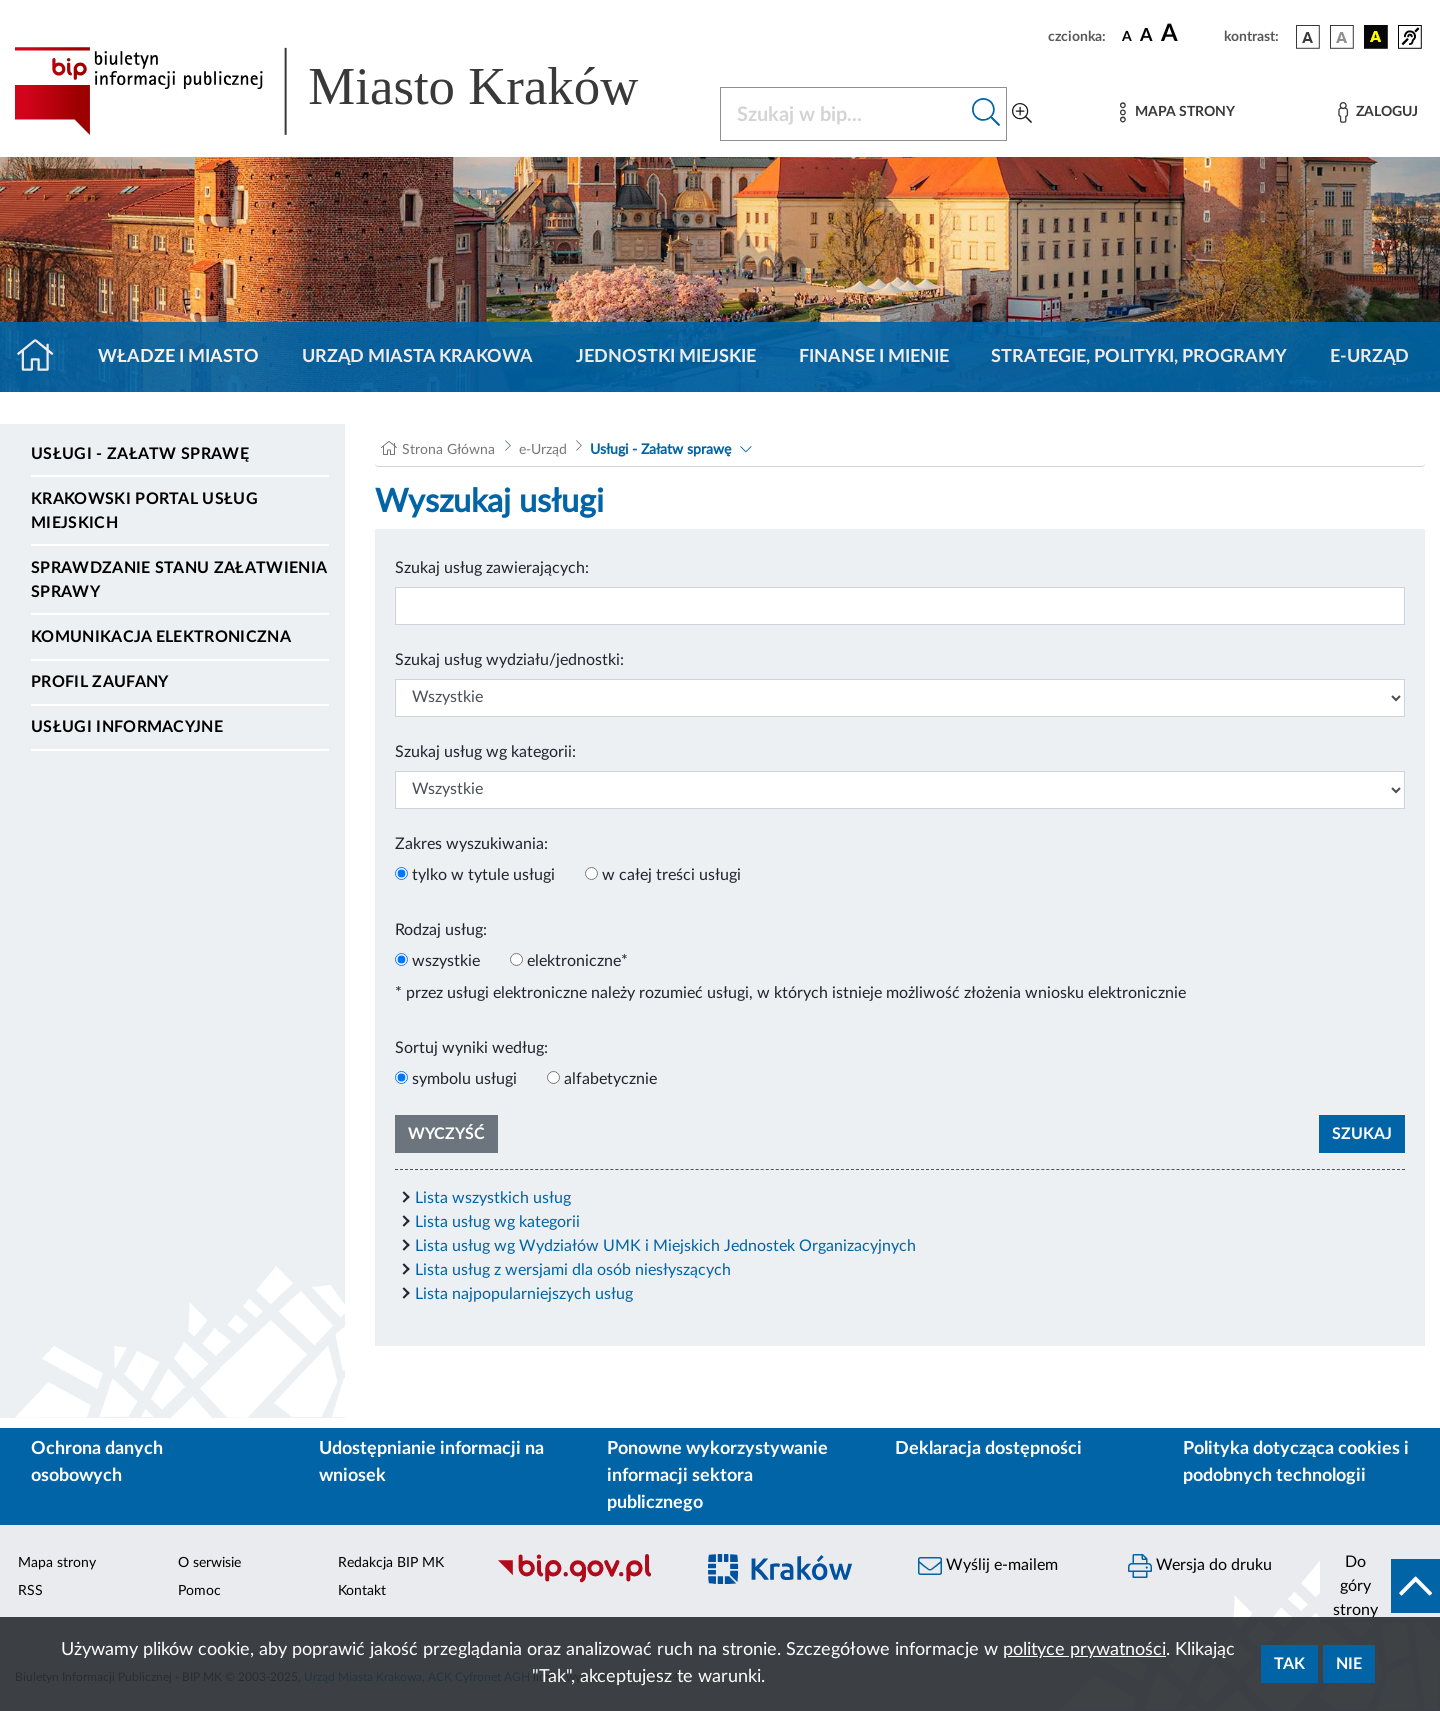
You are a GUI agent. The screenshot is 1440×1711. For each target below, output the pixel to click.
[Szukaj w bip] (986, 114)
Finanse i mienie (874, 357)
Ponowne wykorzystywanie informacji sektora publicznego (717, 1476)
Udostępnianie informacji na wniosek (431, 1462)
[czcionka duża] (1189, 34)
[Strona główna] (43, 357)
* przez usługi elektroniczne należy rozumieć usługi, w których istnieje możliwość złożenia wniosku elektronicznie (790, 993)
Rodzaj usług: (441, 930)
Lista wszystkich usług (493, 1198)
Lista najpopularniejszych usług (524, 1294)
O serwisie (209, 1563)
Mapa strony (57, 1563)
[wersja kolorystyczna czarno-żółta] (1376, 37)
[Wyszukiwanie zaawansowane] (1022, 114)
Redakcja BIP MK (391, 1563)
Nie (1349, 1664)
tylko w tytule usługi (483, 875)
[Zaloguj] (1378, 112)
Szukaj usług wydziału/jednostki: (509, 660)
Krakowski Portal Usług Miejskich (144, 511)
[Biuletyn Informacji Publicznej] (585, 1580)
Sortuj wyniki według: (471, 1048)
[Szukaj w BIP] (843, 114)
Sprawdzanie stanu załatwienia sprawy (178, 580)
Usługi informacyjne (127, 727)
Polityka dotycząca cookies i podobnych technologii (1296, 1462)
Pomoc (199, 1591)
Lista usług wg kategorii (497, 1222)
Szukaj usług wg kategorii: (485, 752)
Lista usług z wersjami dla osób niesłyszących (573, 1270)
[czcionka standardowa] (1127, 36)
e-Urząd (1369, 357)
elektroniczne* (577, 961)
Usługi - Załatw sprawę (140, 454)
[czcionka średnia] (1146, 36)
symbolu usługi (464, 1079)
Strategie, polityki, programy (1139, 357)
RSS (30, 1591)
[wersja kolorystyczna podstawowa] (1308, 37)
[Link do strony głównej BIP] (355, 91)
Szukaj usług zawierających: (492, 568)
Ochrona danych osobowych (97, 1462)
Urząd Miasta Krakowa (417, 357)
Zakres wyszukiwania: (471, 844)
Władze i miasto (178, 357)
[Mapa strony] (1177, 112)
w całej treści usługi (671, 875)
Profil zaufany (99, 682)
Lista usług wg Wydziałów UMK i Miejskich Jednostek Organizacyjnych (665, 1246)
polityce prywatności (1084, 1650)
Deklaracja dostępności (988, 1449)
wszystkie (446, 961)
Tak (1289, 1664)
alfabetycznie (610, 1079)
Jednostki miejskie (666, 357)
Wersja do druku (1200, 1566)
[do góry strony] (1380, 1586)
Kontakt (362, 1591)
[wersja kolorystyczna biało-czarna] (1342, 37)
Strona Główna (448, 450)
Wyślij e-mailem (988, 1566)
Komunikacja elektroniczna (161, 637)
